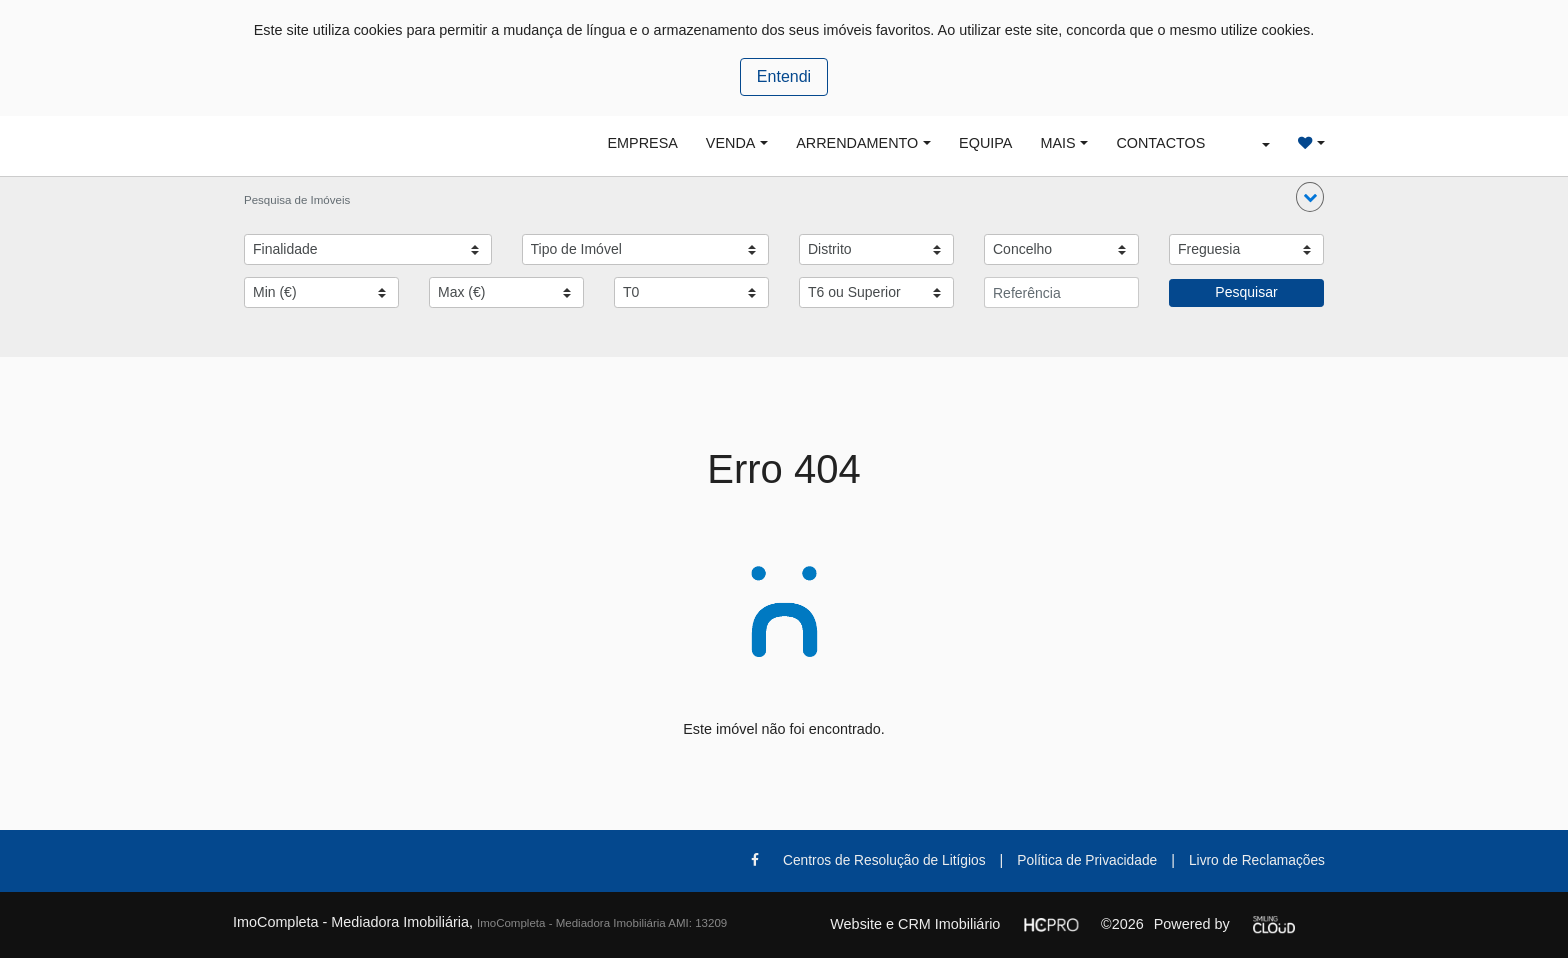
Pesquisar (1246, 292)
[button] (1310, 197)
